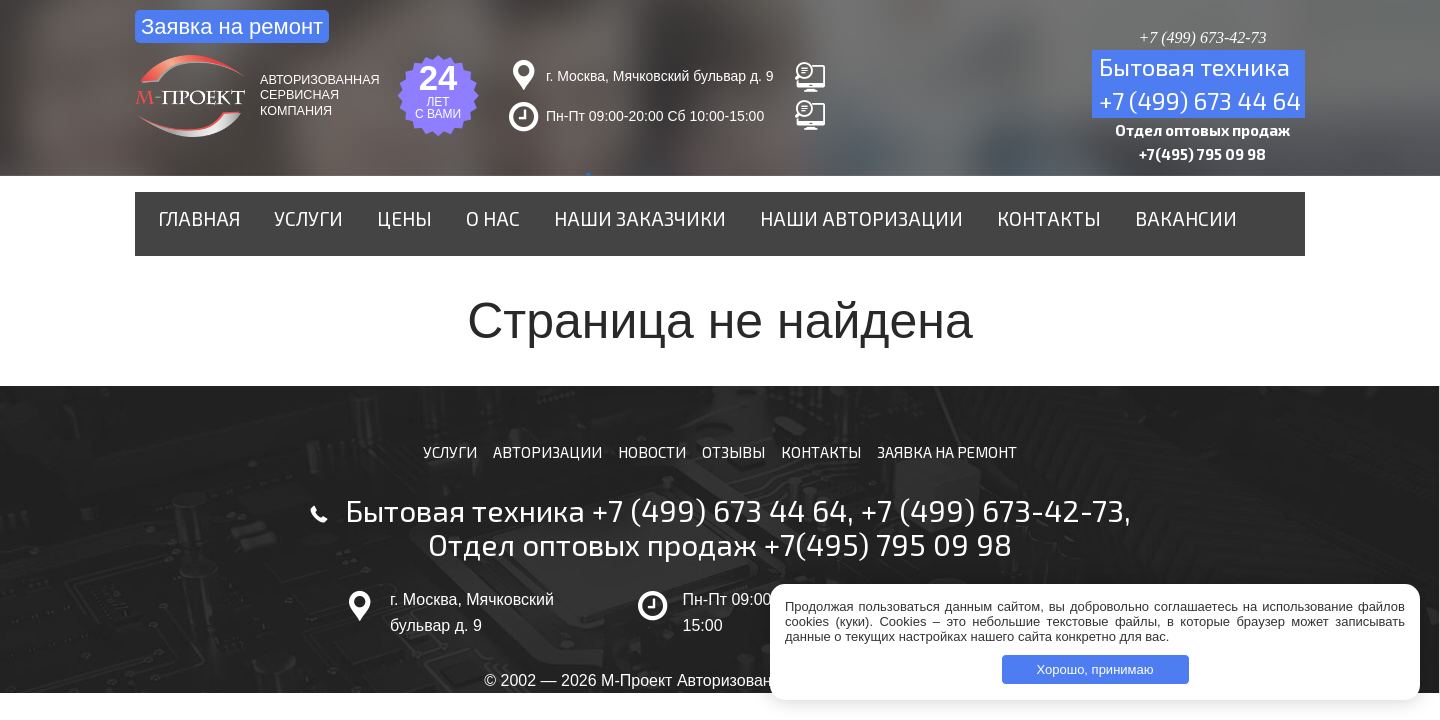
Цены (437, 228)
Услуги (352, 228)
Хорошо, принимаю (1095, 669)
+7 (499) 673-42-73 (992, 530)
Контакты (1005, 228)
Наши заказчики (643, 228)
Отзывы (732, 470)
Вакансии (1125, 228)
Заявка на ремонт (232, 26)
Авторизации (538, 470)
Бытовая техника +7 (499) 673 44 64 (596, 530)
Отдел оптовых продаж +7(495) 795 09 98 (720, 564)
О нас (513, 228)
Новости (648, 470)
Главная (255, 228)
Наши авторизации (840, 228)
